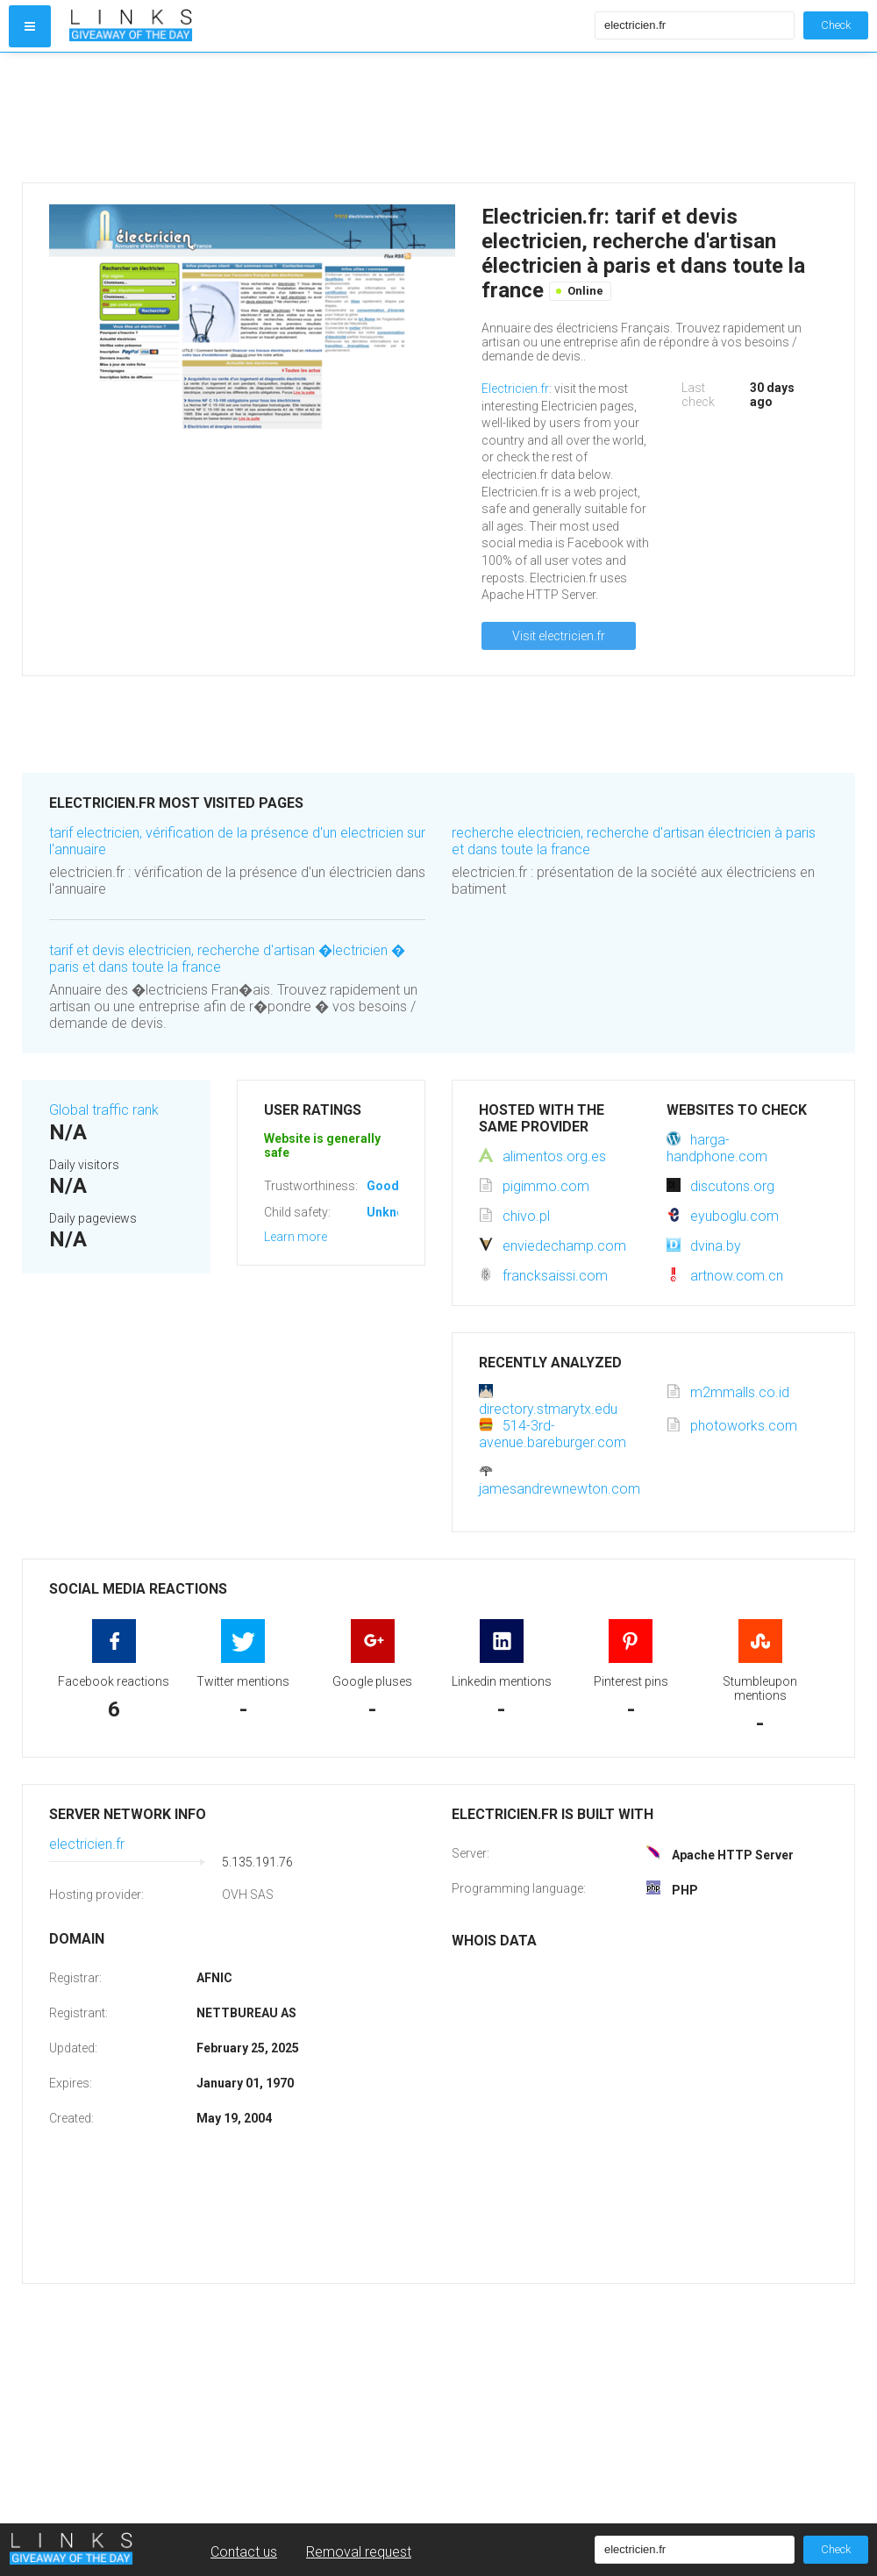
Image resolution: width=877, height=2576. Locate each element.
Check (836, 25)
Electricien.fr (515, 389)
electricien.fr (87, 1844)
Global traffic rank (104, 1110)
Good (383, 1186)
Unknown (393, 1212)
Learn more (295, 1237)
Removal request (358, 2552)
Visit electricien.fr (558, 636)
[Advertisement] (328, 117)
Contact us (243, 2552)
